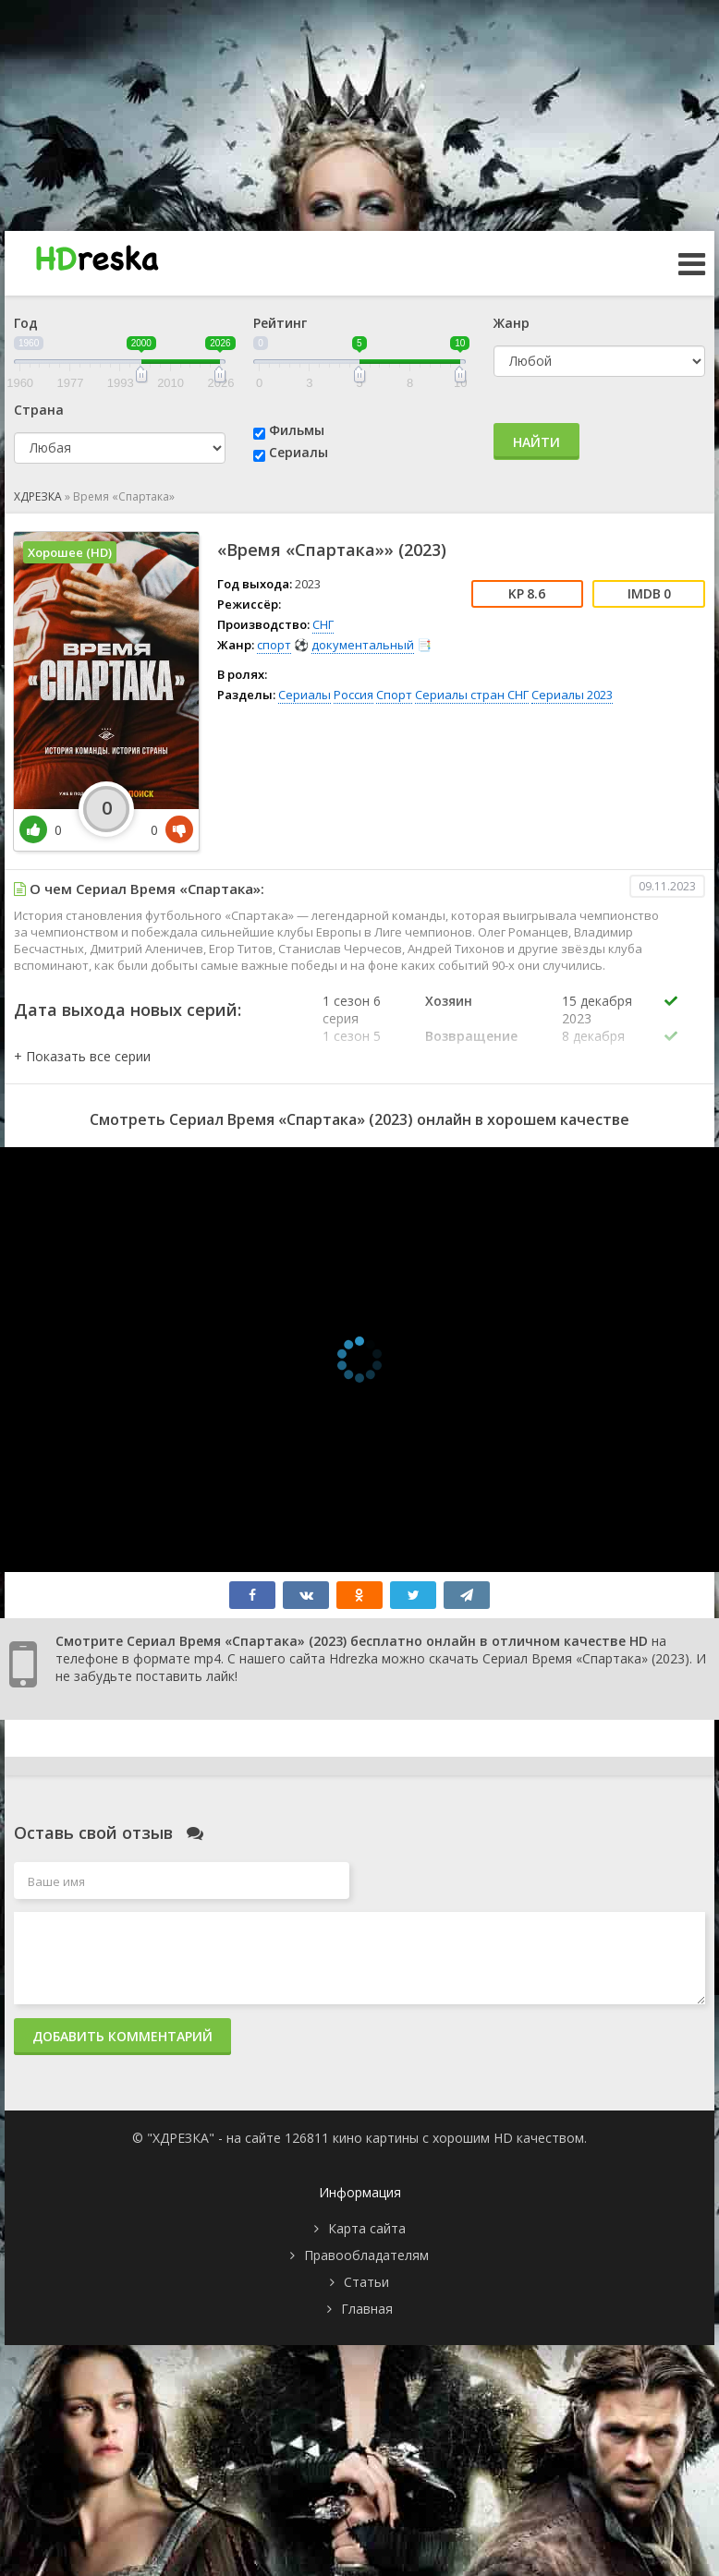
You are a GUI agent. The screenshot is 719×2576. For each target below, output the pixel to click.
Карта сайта (367, 2228)
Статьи (366, 2282)
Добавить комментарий (122, 2036)
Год (26, 323)
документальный (362, 644)
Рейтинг (280, 323)
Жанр (512, 323)
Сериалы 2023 (572, 694)
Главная (367, 2308)
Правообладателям (366, 2255)
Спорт (394, 694)
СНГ (323, 624)
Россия (353, 694)
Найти (536, 442)
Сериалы (298, 452)
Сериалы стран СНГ (472, 694)
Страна (39, 409)
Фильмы (296, 430)
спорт (274, 644)
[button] (82, 1056)
